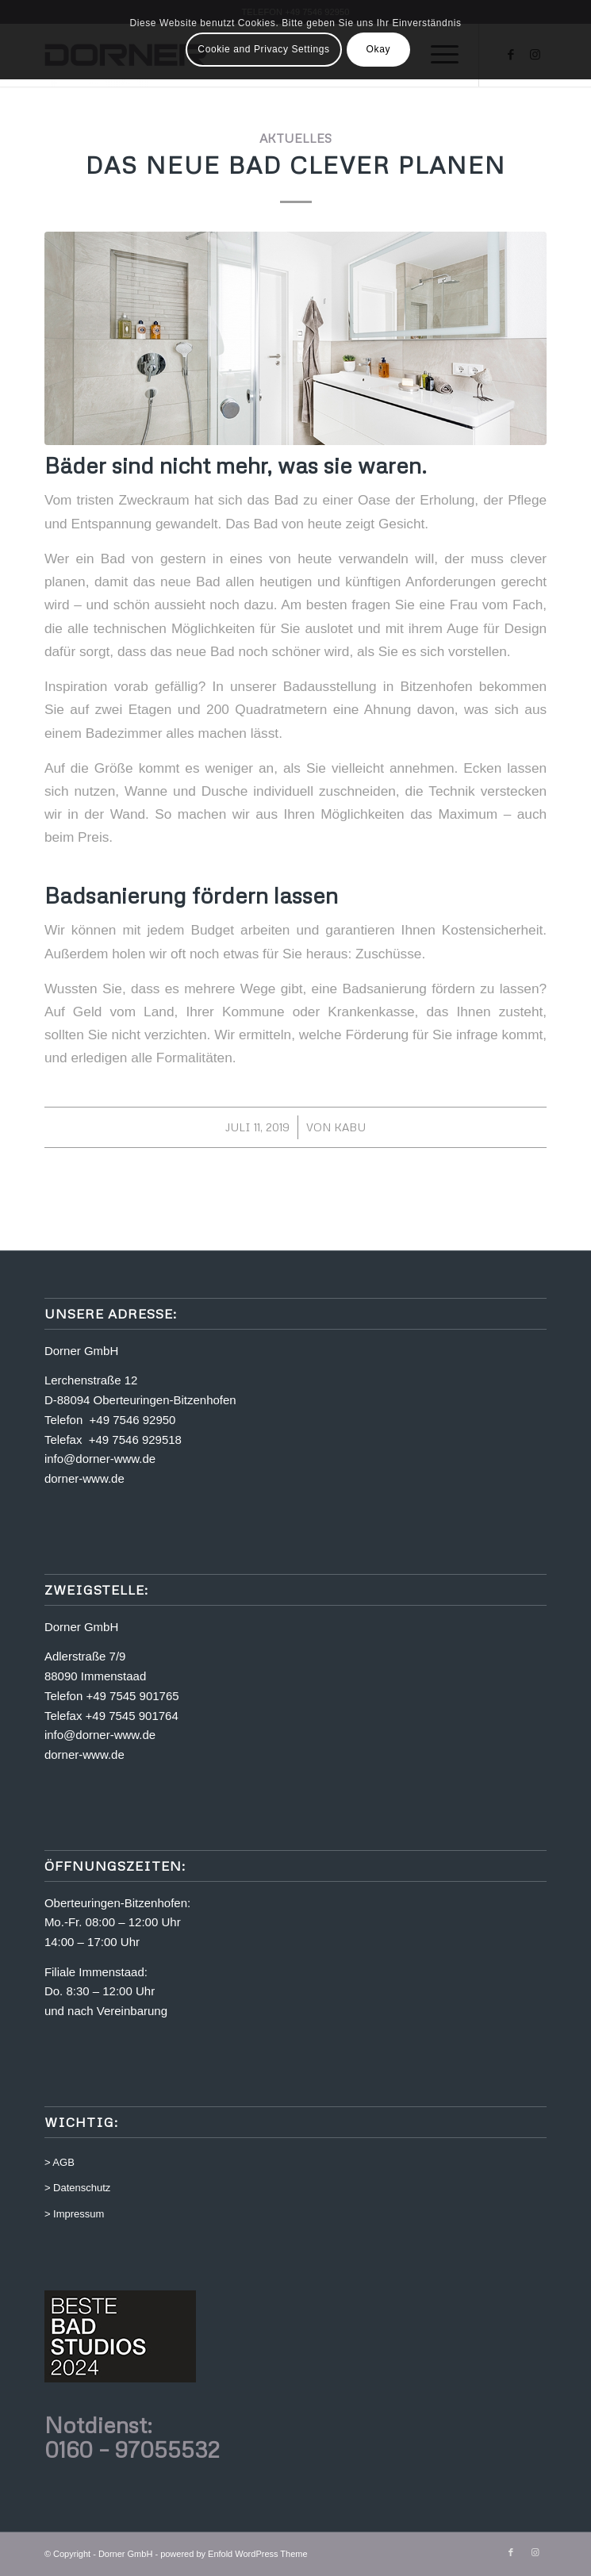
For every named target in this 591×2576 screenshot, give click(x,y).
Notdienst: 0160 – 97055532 (131, 2437)
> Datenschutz (77, 2188)
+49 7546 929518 (135, 1439)
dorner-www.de (84, 1478)
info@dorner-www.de (99, 1458)
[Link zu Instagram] (535, 2552)
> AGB (59, 2162)
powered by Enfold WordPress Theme (233, 2554)
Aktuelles (295, 137)
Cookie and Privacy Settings (263, 49)
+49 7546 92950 (133, 1419)
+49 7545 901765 (132, 1696)
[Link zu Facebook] (511, 2552)
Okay (378, 49)
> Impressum (74, 2214)
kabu (350, 1127)
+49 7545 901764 (132, 1715)
